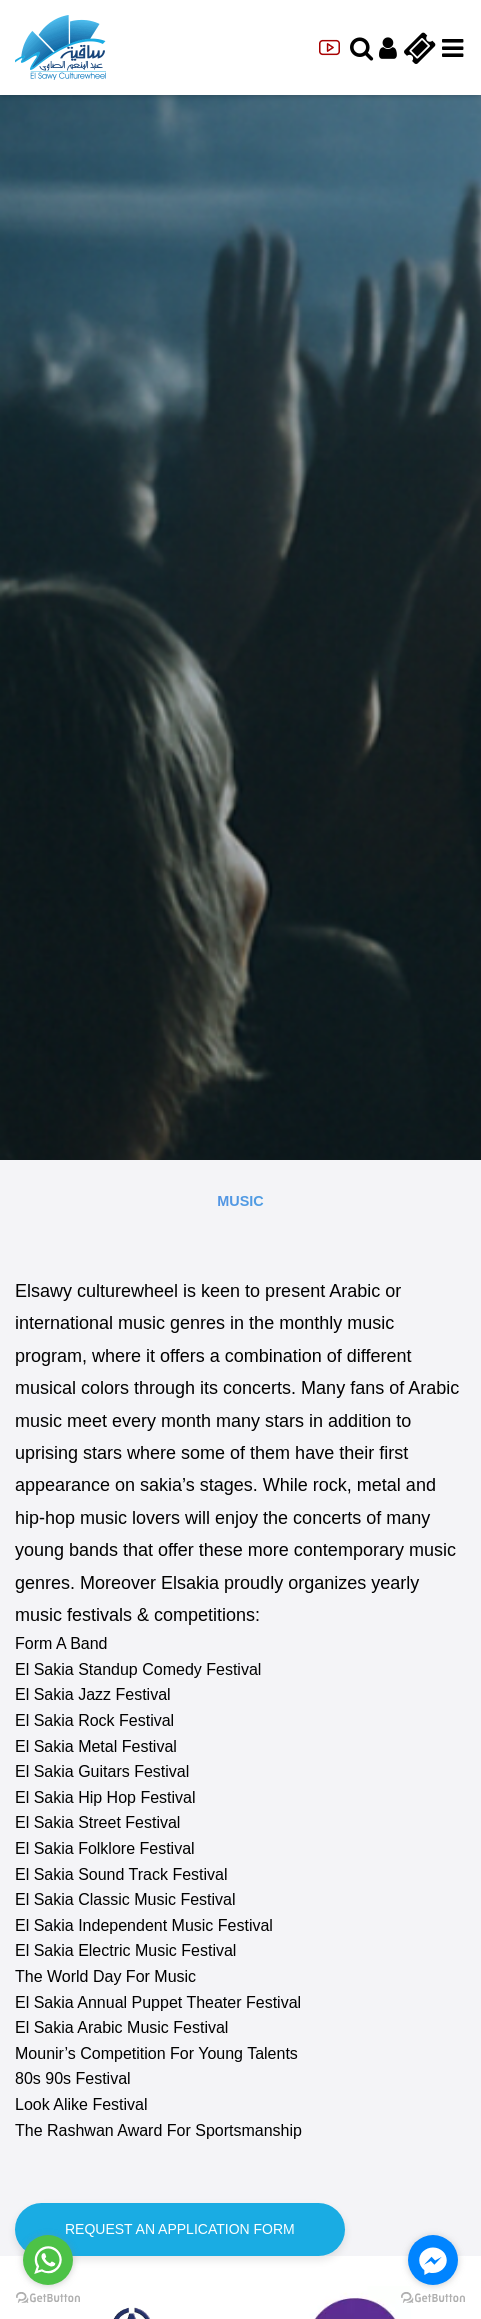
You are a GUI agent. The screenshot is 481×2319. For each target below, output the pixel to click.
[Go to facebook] (433, 2260)
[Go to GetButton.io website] (433, 2298)
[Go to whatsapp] (48, 2260)
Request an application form (180, 2229)
